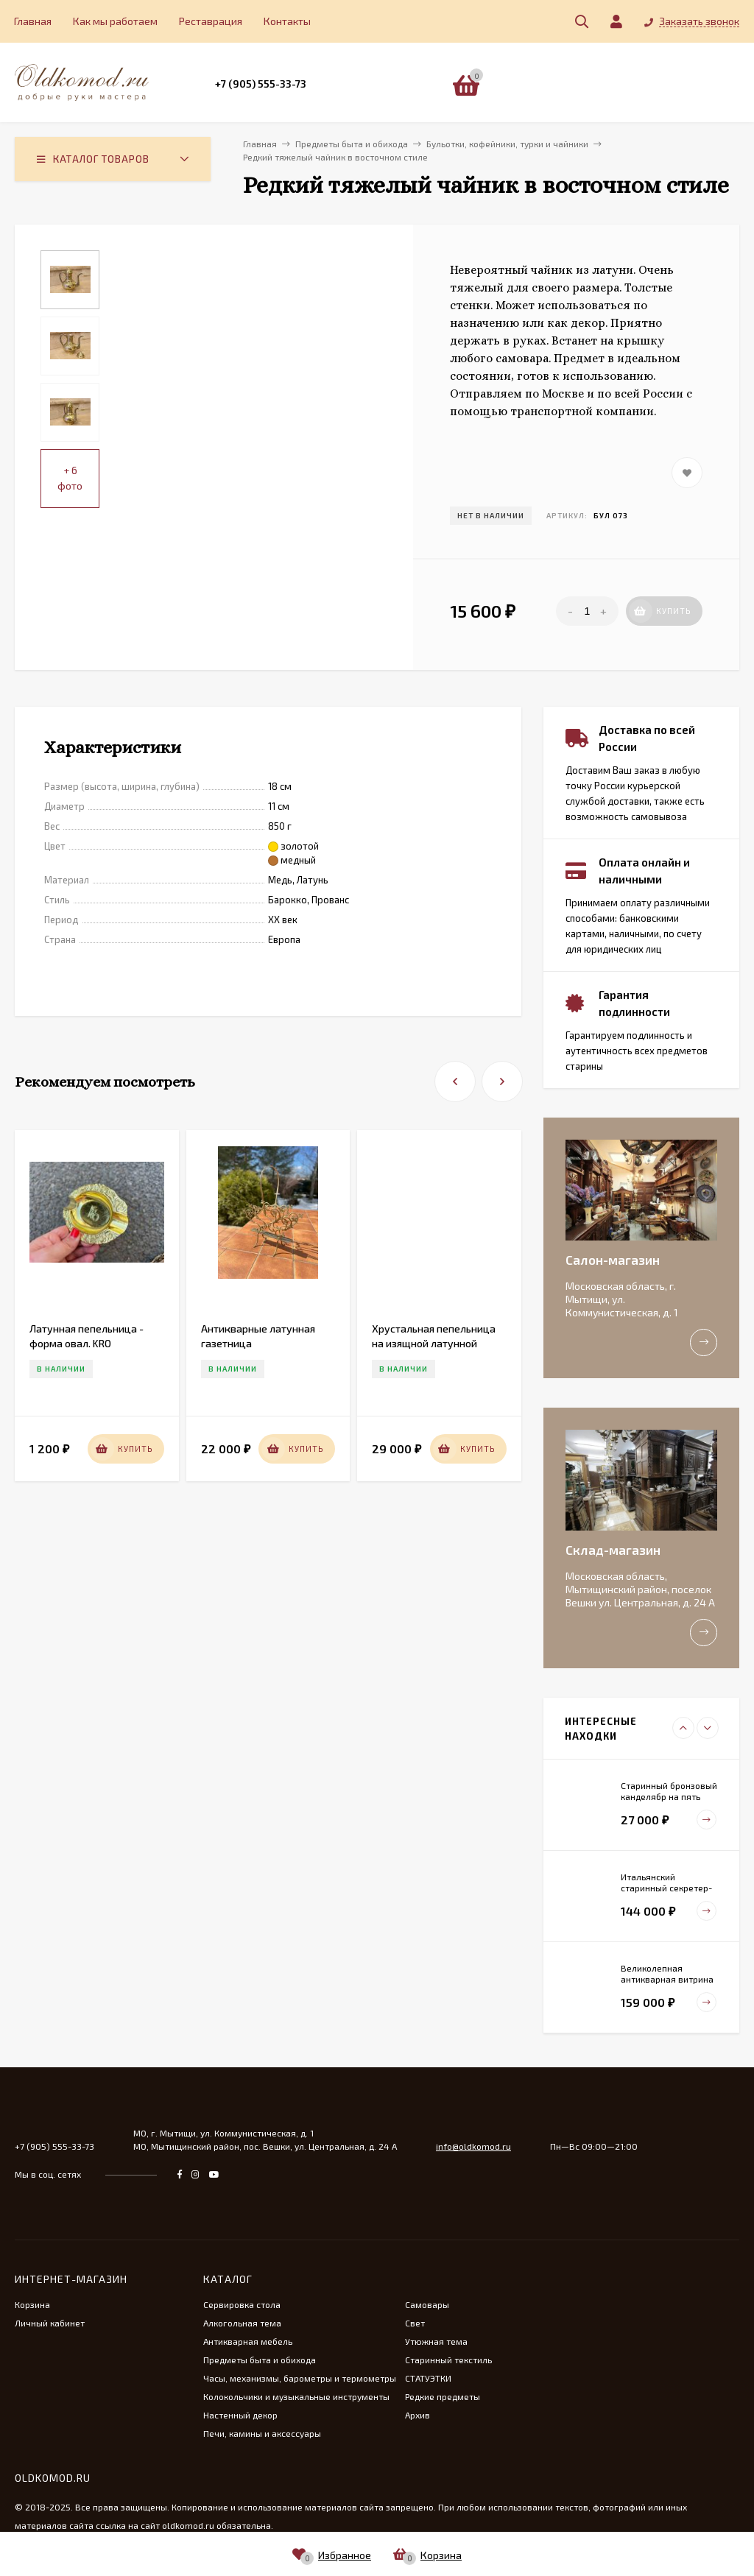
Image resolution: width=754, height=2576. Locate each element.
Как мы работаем (115, 21)
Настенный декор (240, 2415)
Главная (33, 21)
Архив (417, 2415)
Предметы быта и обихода (259, 2359)
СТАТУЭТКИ (428, 2378)
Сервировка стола (242, 2304)
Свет (415, 2323)
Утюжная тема (436, 2341)
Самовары (427, 2304)
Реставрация (210, 21)
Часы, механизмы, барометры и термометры (299, 2378)
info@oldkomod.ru (473, 2146)
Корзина (32, 2304)
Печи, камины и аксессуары (262, 2433)
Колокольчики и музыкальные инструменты (296, 2396)
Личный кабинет (50, 2323)
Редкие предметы (442, 2396)
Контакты (287, 21)
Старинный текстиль (448, 2359)
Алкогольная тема (242, 2323)
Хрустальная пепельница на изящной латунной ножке (434, 1343)
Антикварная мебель (247, 2341)
